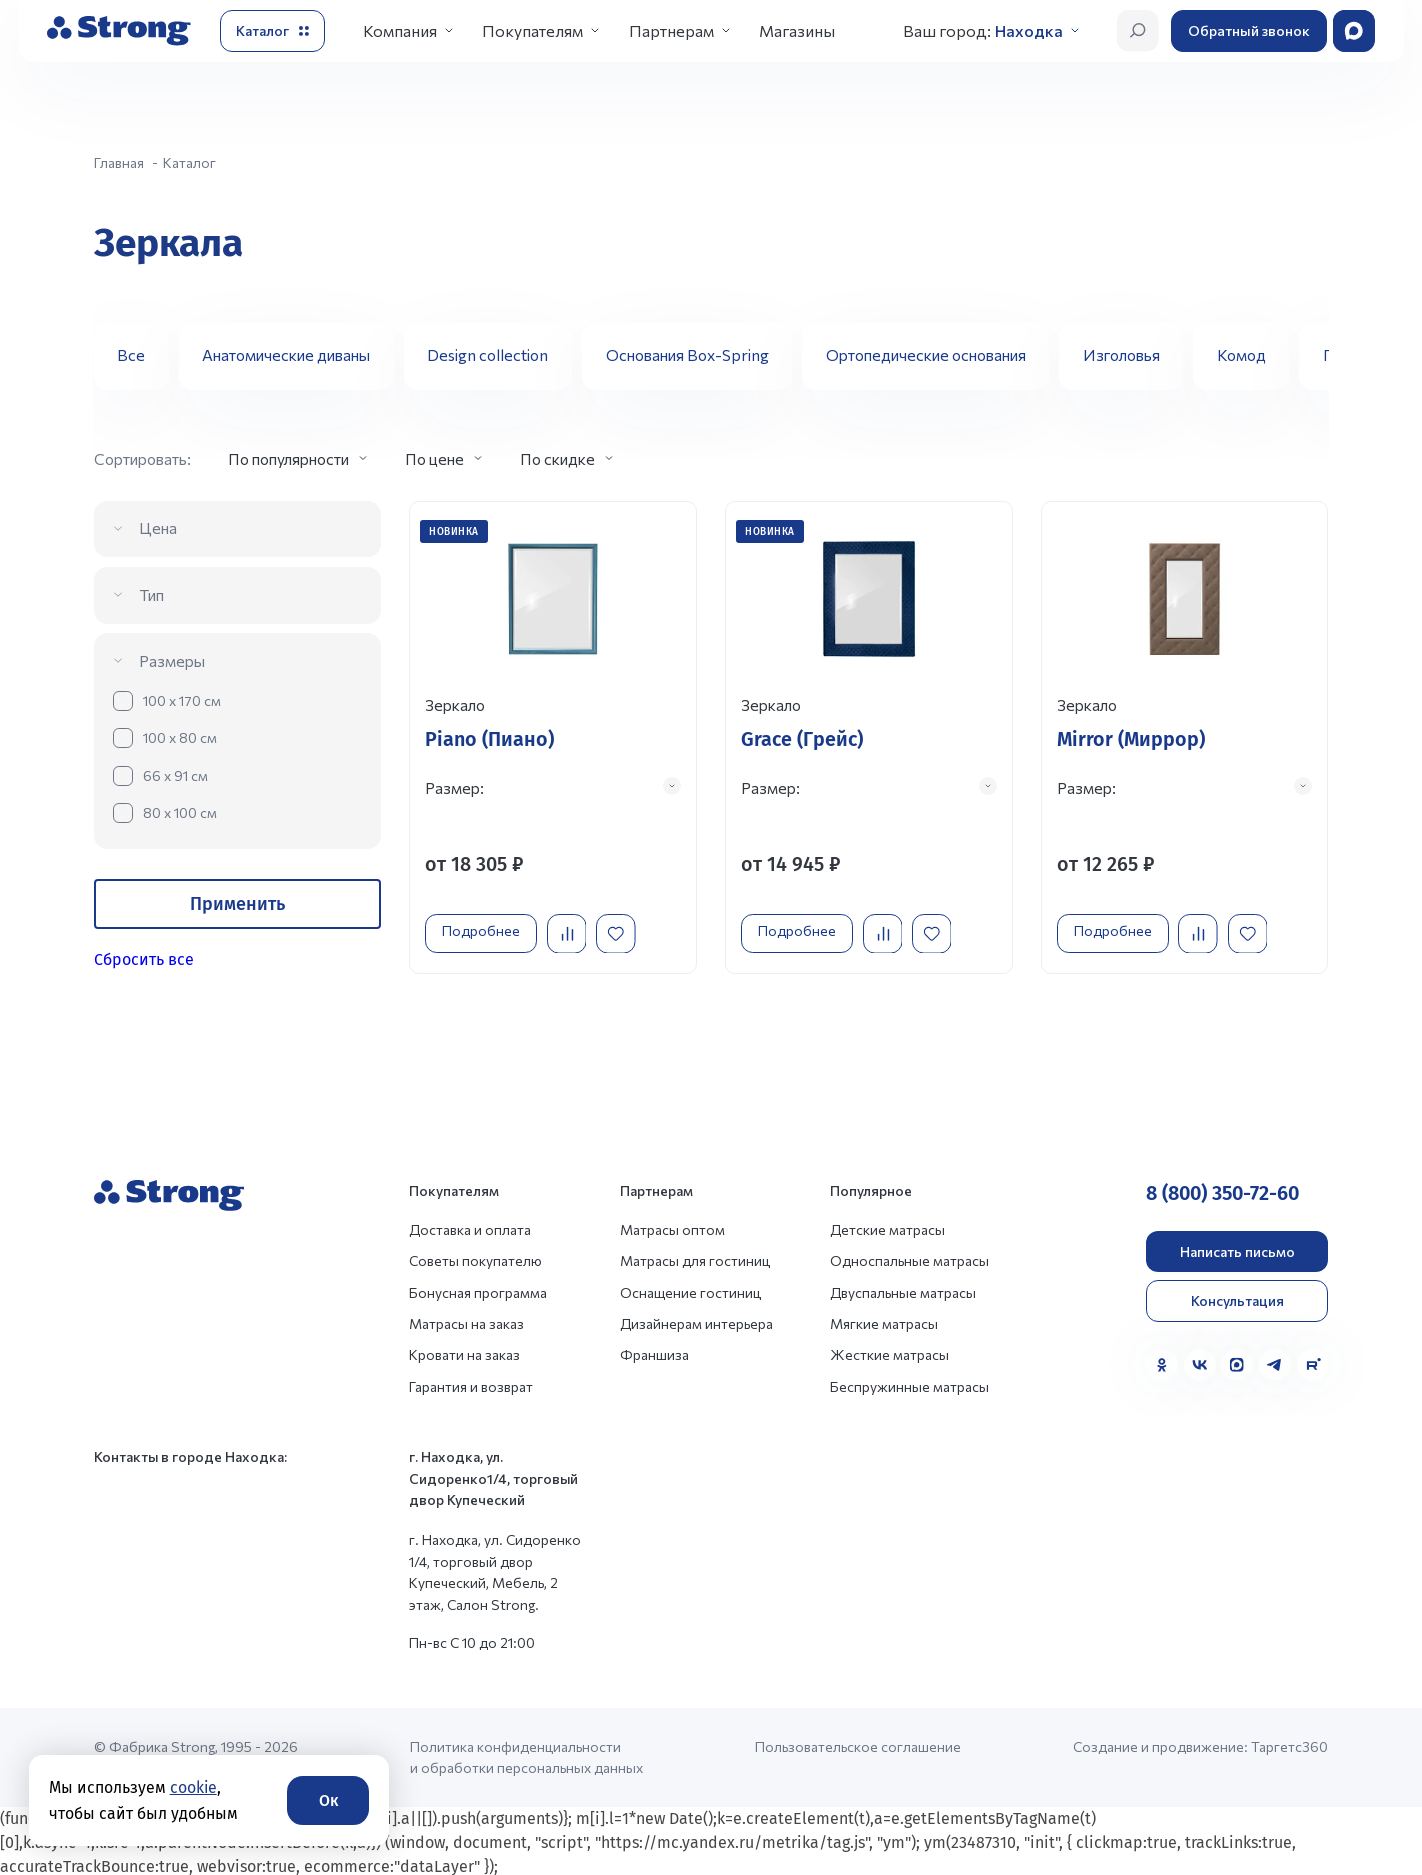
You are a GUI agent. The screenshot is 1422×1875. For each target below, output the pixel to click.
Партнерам (671, 30)
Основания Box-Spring (687, 354)
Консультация (1237, 1298)
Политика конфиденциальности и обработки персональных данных (526, 1755)
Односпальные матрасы (909, 1258)
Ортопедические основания (926, 354)
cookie (193, 1787)
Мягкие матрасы (884, 1321)
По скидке (557, 458)
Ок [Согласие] (328, 1800)
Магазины (797, 30)
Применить (237, 904)
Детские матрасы (887, 1227)
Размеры (172, 660)
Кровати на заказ (464, 1352)
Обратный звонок (1249, 30)
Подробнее (486, 924)
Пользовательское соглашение (858, 1744)
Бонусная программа (478, 1290)
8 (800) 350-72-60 (1222, 1191)
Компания (400, 30)
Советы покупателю (475, 1258)
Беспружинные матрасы (909, 1384)
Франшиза (654, 1352)
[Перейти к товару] (552, 734)
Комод (1241, 354)
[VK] (1200, 1363)
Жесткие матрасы (889, 1352)
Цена (158, 527)
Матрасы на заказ (466, 1321)
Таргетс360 (1289, 1744)
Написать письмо (1237, 1249)
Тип (151, 594)
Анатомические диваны (286, 354)
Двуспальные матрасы (903, 1290)
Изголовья (1121, 354)
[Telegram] (1275, 1363)
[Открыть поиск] (1138, 31)
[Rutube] (1313, 1363)
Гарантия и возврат (471, 1384)
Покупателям (532, 30)
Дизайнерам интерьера (696, 1321)
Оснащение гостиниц (690, 1290)
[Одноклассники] (1162, 1363)
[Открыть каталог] (272, 31)
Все (131, 354)
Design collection (487, 354)
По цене (434, 458)
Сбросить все (144, 959)
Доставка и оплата (470, 1227)
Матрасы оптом (672, 1227)
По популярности (288, 458)
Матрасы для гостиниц (695, 1258)
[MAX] (1237, 1363)
